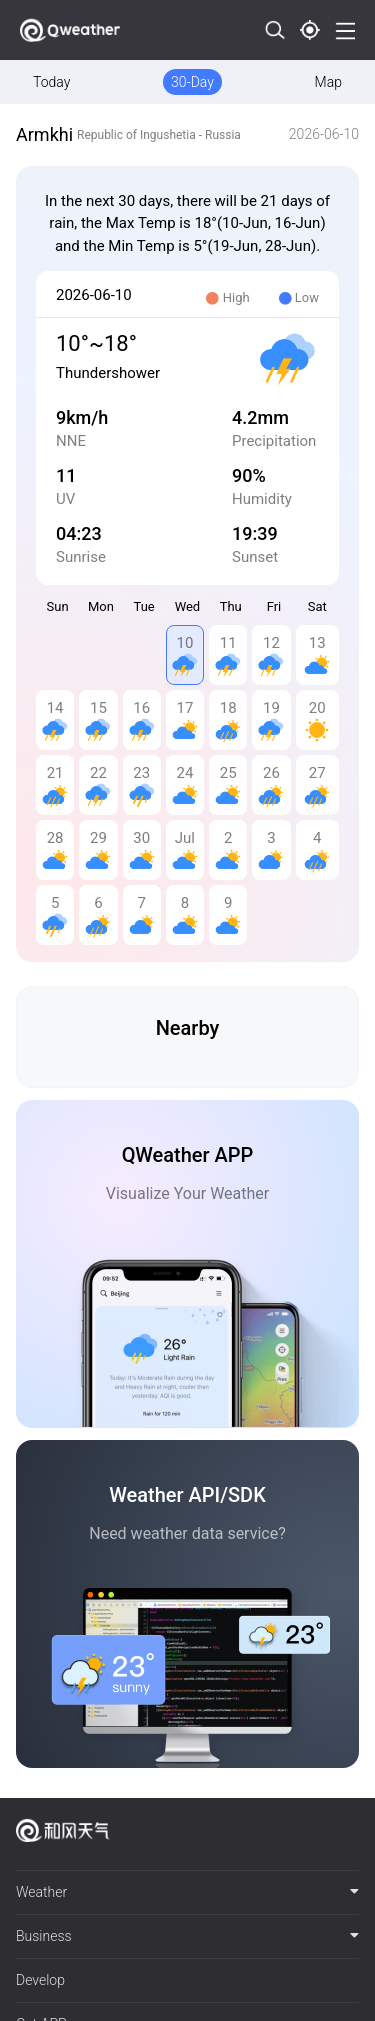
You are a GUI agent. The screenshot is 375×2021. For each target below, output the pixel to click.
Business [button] (187, 1936)
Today (51, 82)
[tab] (187, 1893)
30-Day (192, 82)
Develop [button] (40, 1980)
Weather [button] (187, 1892)
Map (328, 82)
